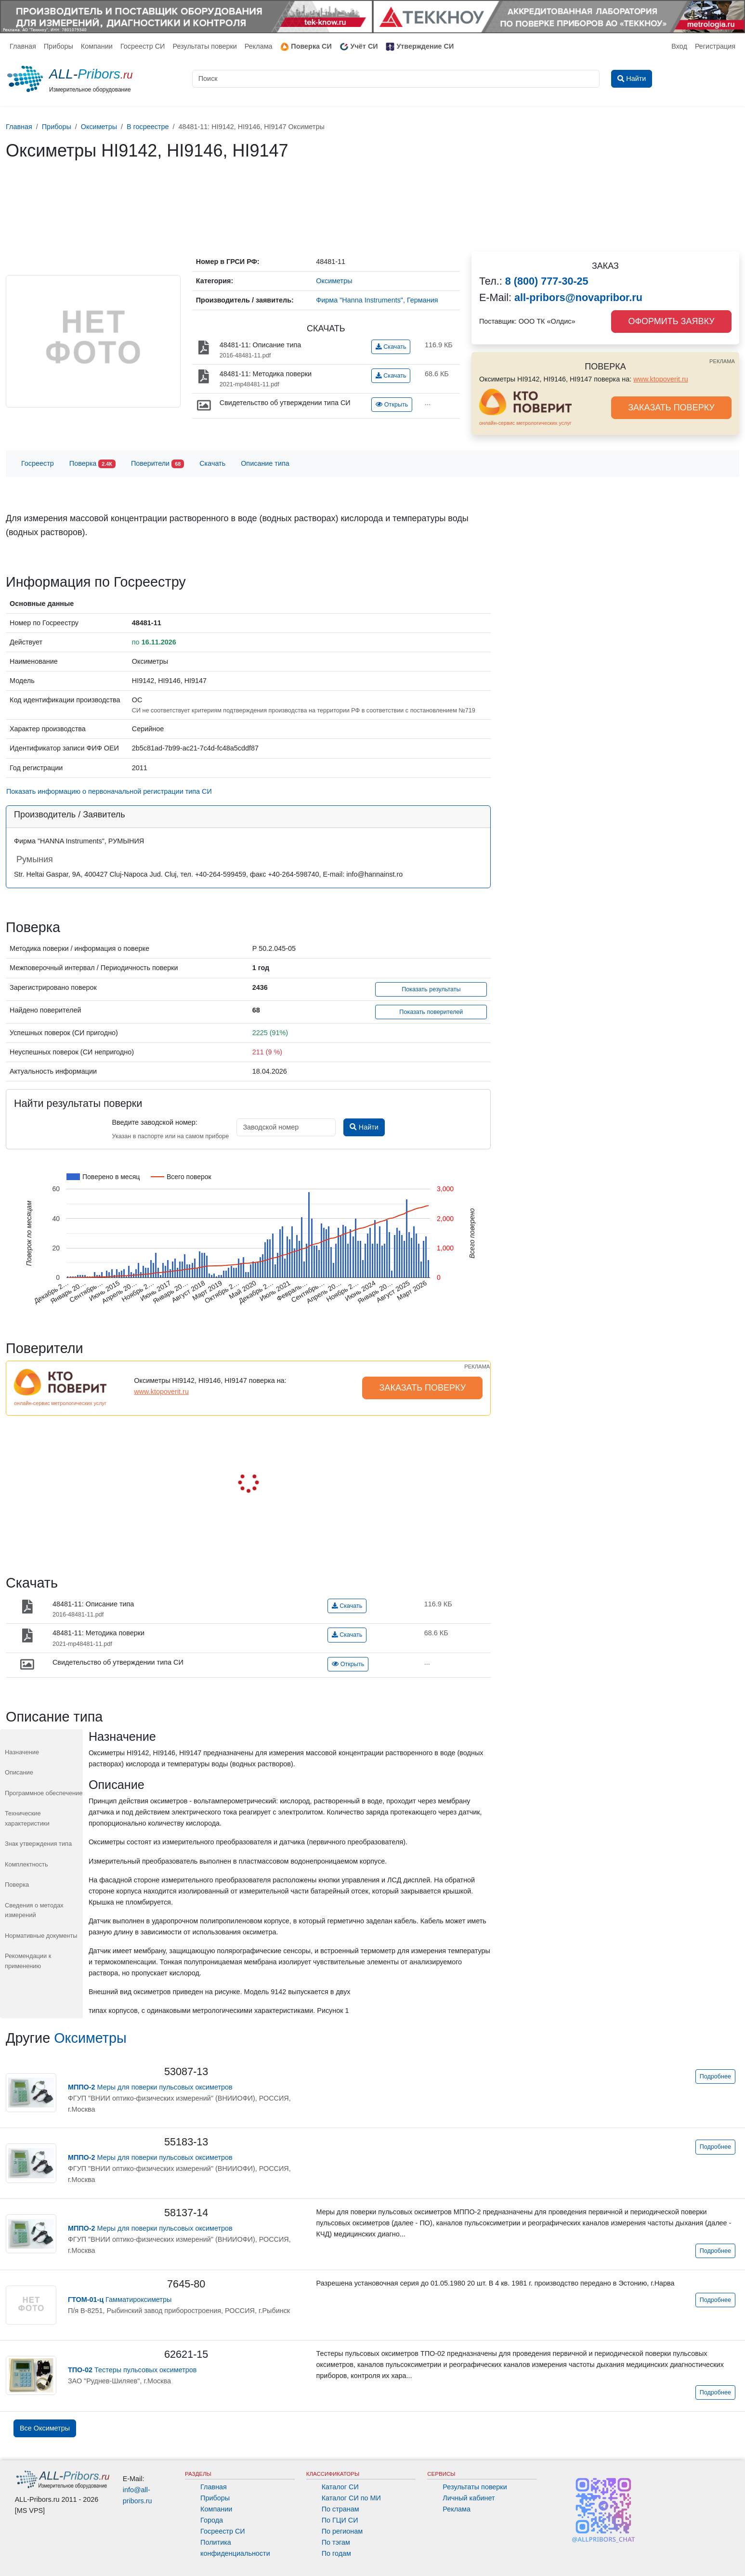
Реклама (259, 46)
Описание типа (265, 463)
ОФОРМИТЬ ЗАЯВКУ (671, 321)
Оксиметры (90, 2038)
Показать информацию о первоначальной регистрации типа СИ (109, 791)
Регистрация (715, 46)
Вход (679, 46)
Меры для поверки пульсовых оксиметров (150, 2087)
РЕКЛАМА (722, 361)
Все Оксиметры (45, 2428)
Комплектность (26, 1864)
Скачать (391, 346)
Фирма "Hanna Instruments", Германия (377, 300)
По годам (336, 2553)
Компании (97, 46)
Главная (23, 46)
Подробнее (715, 2076)
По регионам (342, 2531)
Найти (364, 1127)
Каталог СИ (340, 2487)
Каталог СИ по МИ (351, 2498)
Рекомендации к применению (28, 1960)
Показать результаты (431, 989)
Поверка (92, 464)
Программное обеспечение (43, 1793)
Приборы (58, 46)
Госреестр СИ (142, 46)
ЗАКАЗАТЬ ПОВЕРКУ (671, 407)
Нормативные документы (41, 1935)
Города (211, 2520)
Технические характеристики (27, 1818)
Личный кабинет (469, 2498)
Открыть (392, 404)
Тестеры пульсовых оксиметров (132, 2370)
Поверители (157, 464)
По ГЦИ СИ (340, 2520)
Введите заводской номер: (154, 1122)
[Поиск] (396, 79)
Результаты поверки (204, 46)
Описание (19, 1772)
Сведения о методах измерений (34, 1910)
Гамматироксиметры (119, 2299)
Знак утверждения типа (38, 1843)
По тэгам (336, 2542)
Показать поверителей (431, 1012)
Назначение (22, 1752)
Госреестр (37, 463)
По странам (340, 2509)
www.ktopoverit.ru (660, 379)
